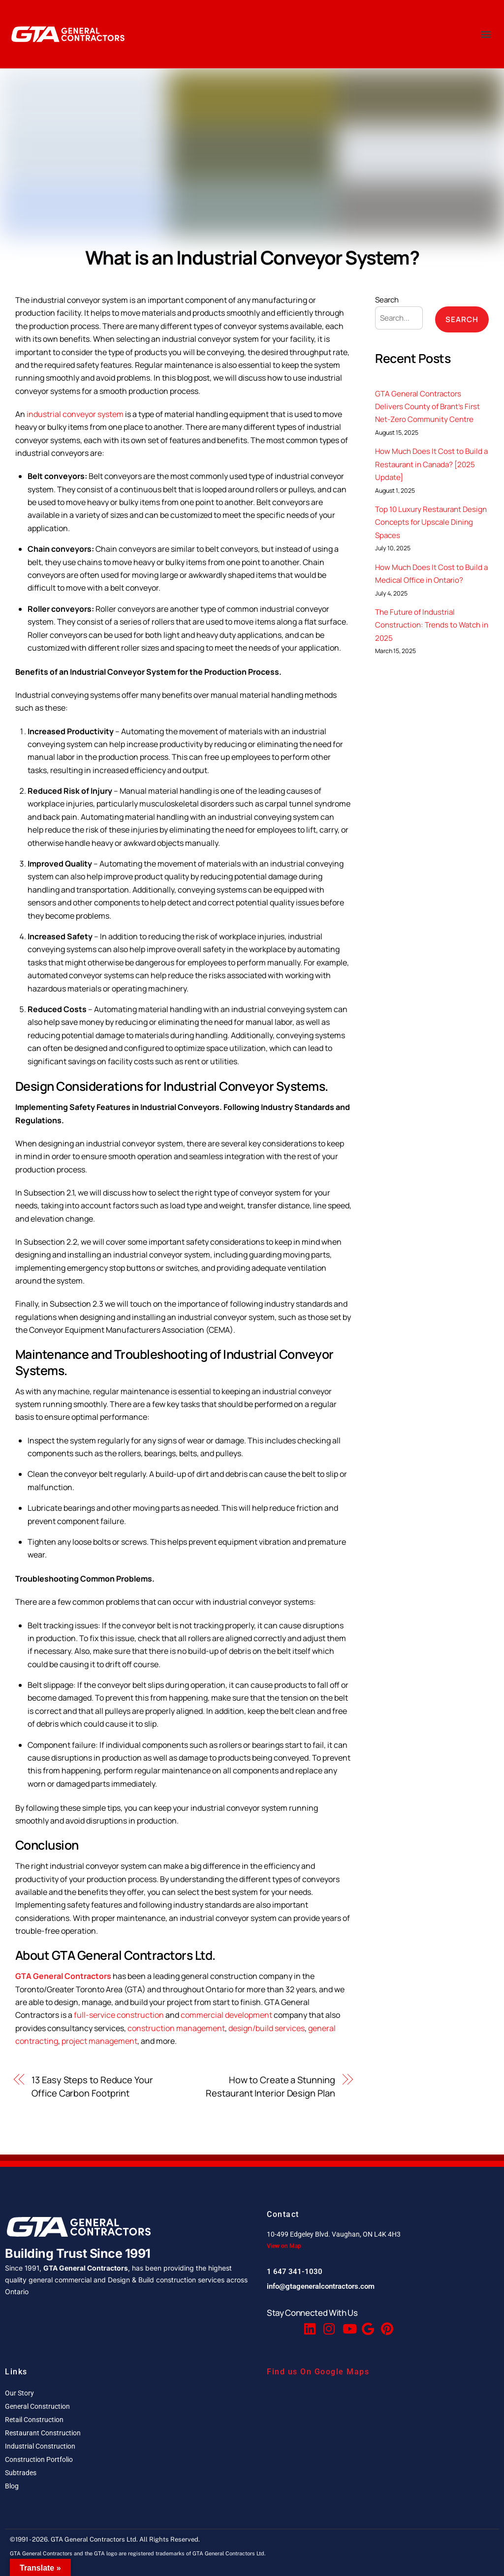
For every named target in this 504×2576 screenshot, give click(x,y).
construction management (176, 2028)
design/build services (266, 2028)
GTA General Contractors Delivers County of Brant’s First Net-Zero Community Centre (427, 407)
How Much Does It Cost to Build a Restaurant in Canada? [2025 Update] (431, 464)
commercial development (226, 2014)
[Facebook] (271, 2324)
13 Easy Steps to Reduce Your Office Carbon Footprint (92, 2086)
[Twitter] (290, 2324)
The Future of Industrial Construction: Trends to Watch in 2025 (431, 625)
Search (387, 300)
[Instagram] (328, 2324)
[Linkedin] (309, 2324)
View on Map (284, 2246)
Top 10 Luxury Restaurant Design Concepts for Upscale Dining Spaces (431, 522)
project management (99, 2041)
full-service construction (119, 2014)
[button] (486, 34)
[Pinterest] (386, 2324)
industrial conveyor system (75, 414)
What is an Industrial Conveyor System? (252, 257)
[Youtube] (347, 2324)
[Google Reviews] (367, 2324)
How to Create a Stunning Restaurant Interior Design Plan (270, 2086)
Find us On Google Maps (318, 2371)
